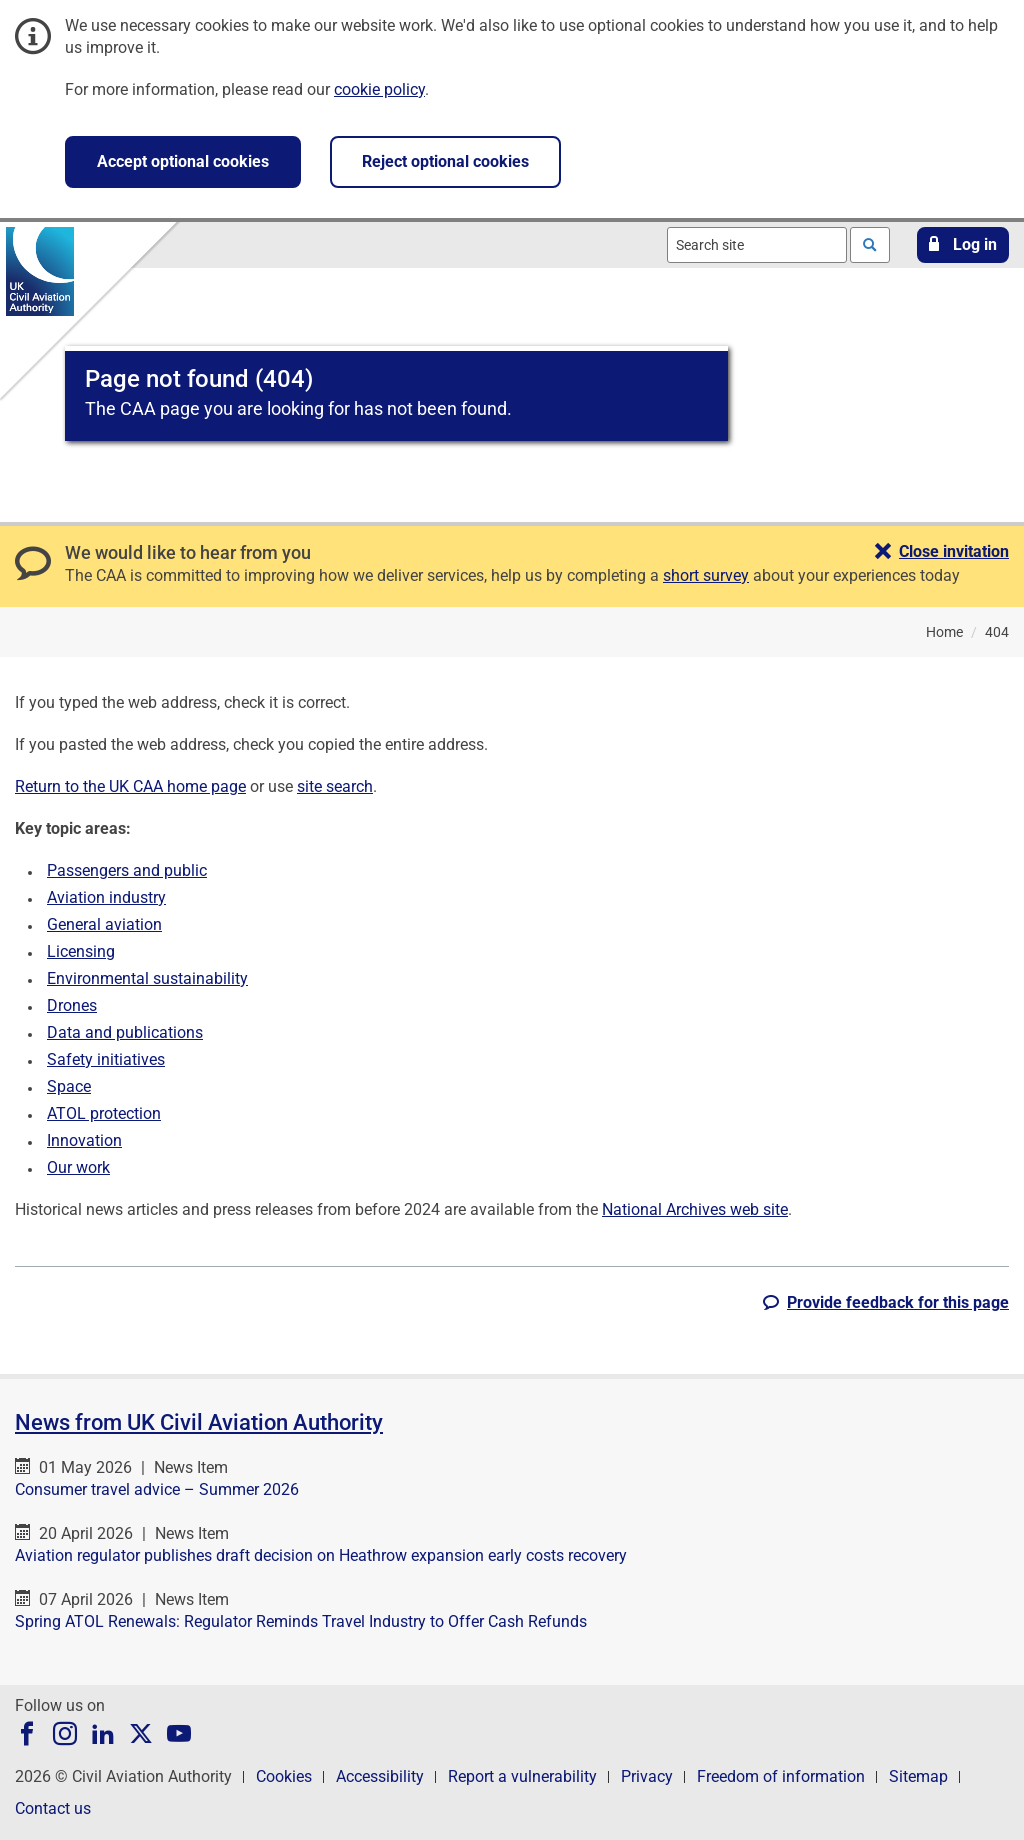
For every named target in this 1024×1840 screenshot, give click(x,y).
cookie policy (379, 89)
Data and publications (125, 1032)
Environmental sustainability (147, 978)
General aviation (104, 924)
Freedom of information (781, 1776)
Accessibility (380, 1776)
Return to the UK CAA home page (130, 786)
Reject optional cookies (445, 161)
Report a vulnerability (522, 1776)
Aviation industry (106, 897)
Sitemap (918, 1776)
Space (69, 1086)
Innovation (84, 1140)
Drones (72, 1005)
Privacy (647, 1776)
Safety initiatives (106, 1059)
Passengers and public (127, 870)
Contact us (53, 1808)
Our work (78, 1167)
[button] (963, 245)
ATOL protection (104, 1113)
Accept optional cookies (183, 161)
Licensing (81, 951)
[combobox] (757, 245)
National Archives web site (695, 1209)
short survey (706, 575)
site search (335, 786)
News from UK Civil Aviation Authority (199, 1422)
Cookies (284, 1776)
